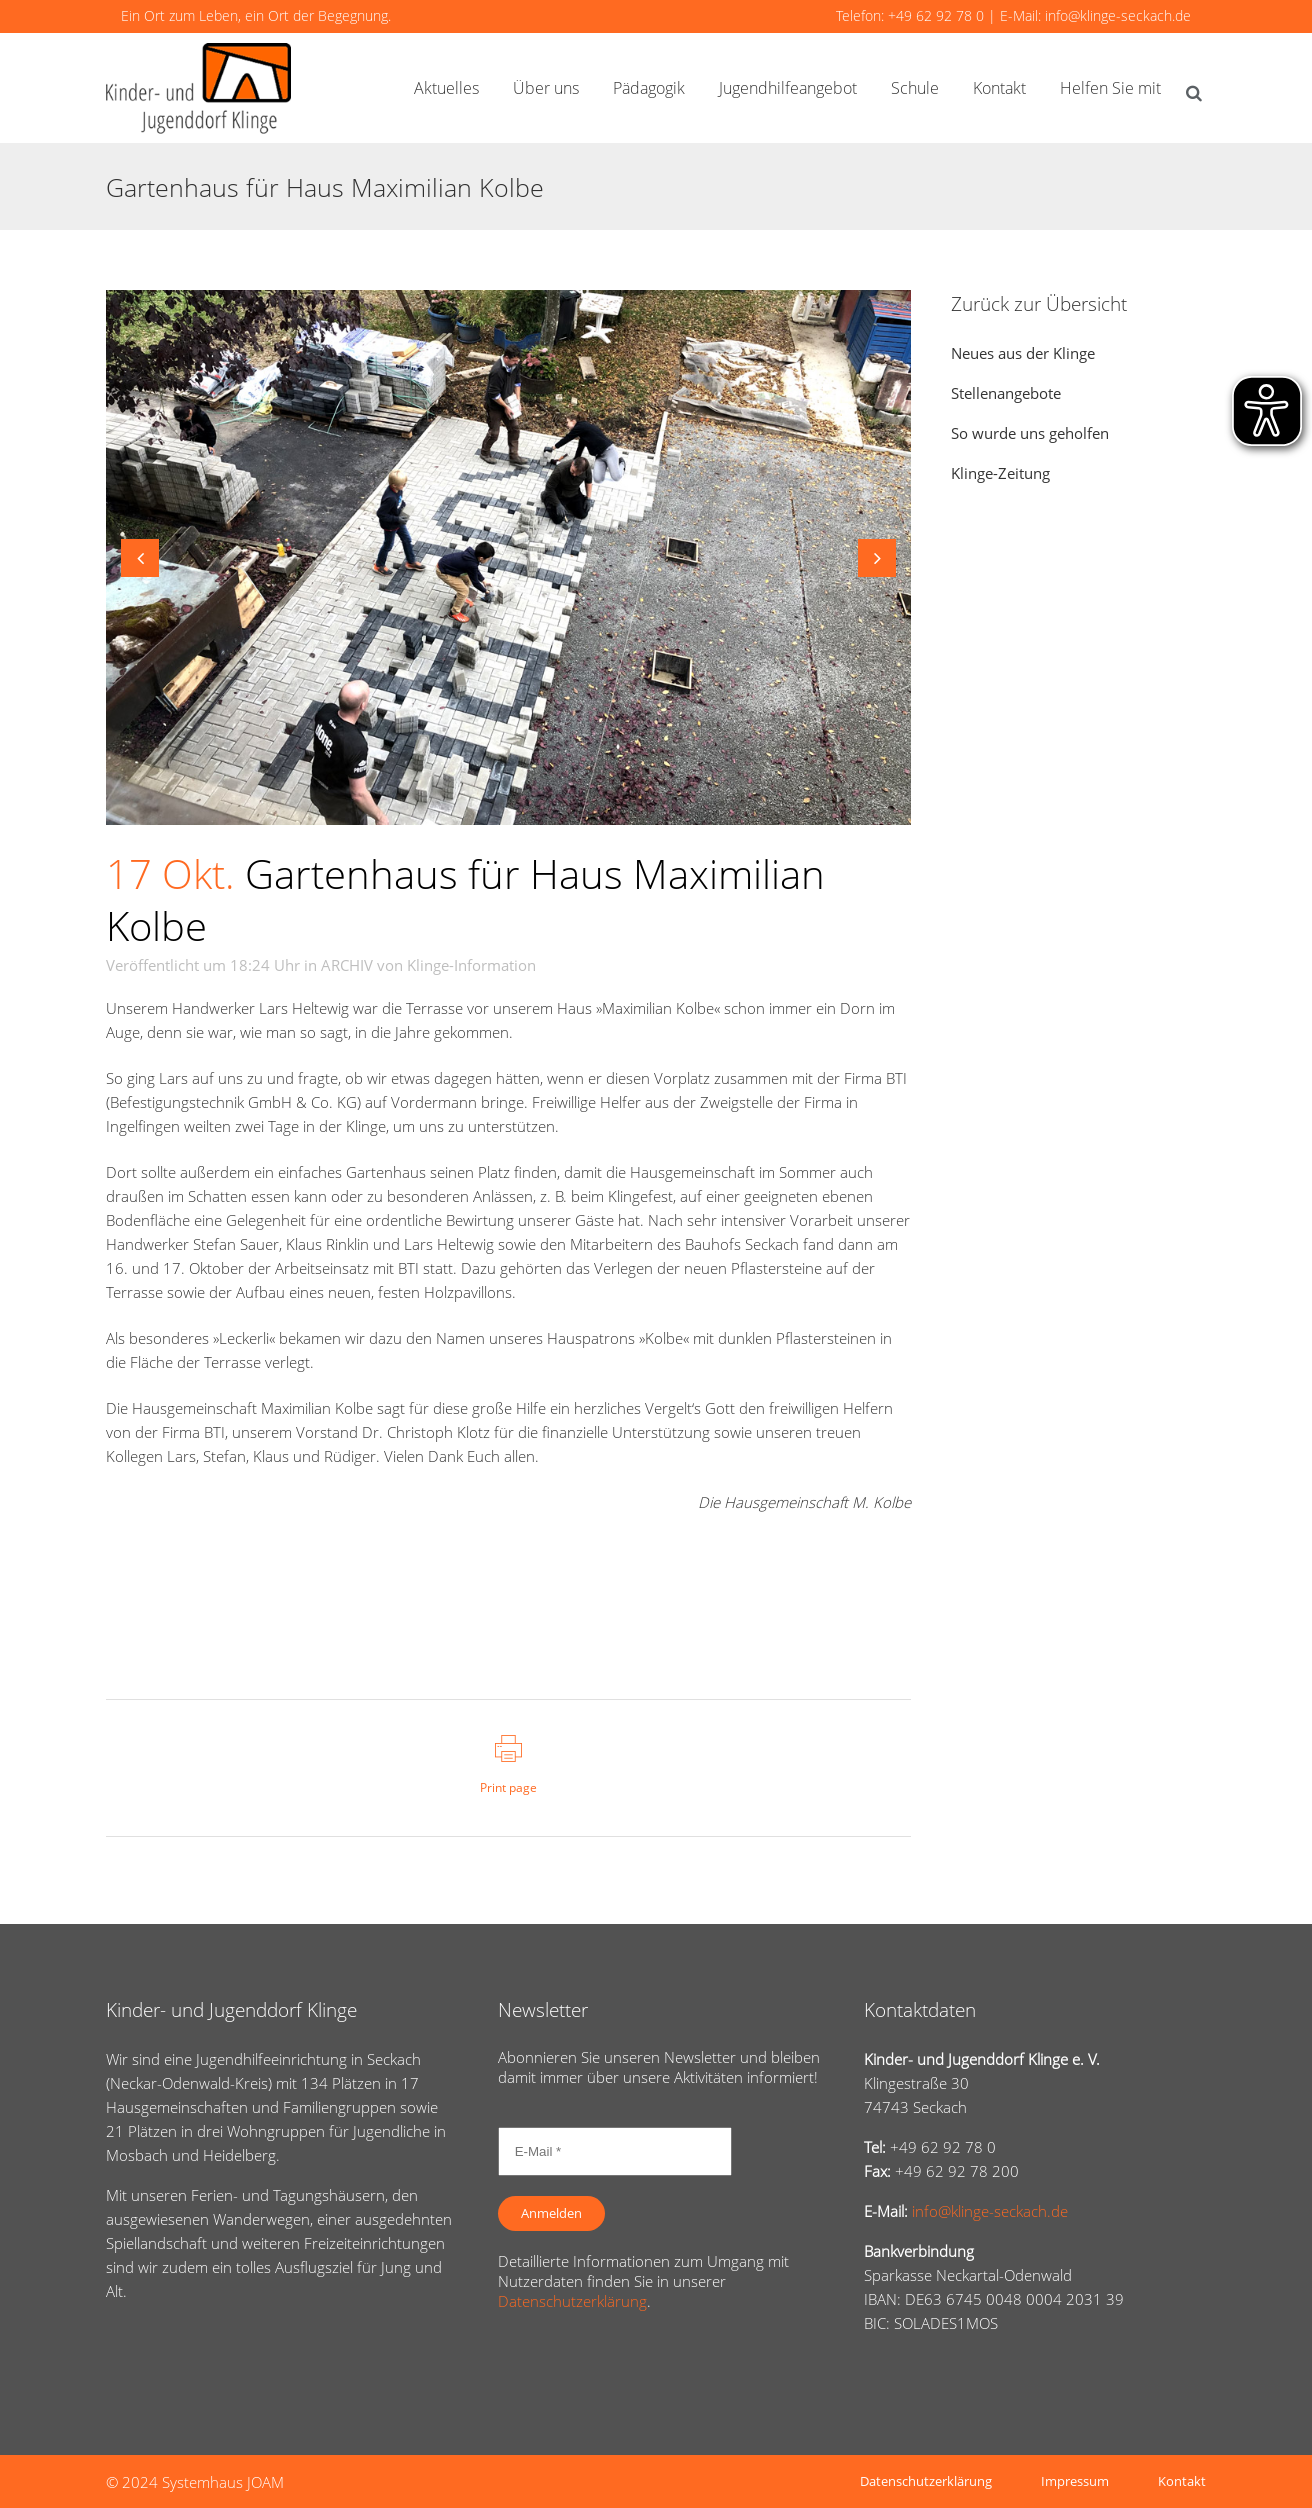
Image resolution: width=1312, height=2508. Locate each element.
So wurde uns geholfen (1030, 433)
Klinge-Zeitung (1000, 473)
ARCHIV (347, 965)
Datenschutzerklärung (572, 2301)
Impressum (1075, 2481)
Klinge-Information (471, 965)
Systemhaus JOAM (223, 2482)
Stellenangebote (1006, 393)
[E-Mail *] (615, 2151)
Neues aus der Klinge (1023, 353)
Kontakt (1182, 2481)
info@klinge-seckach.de (1118, 15)
